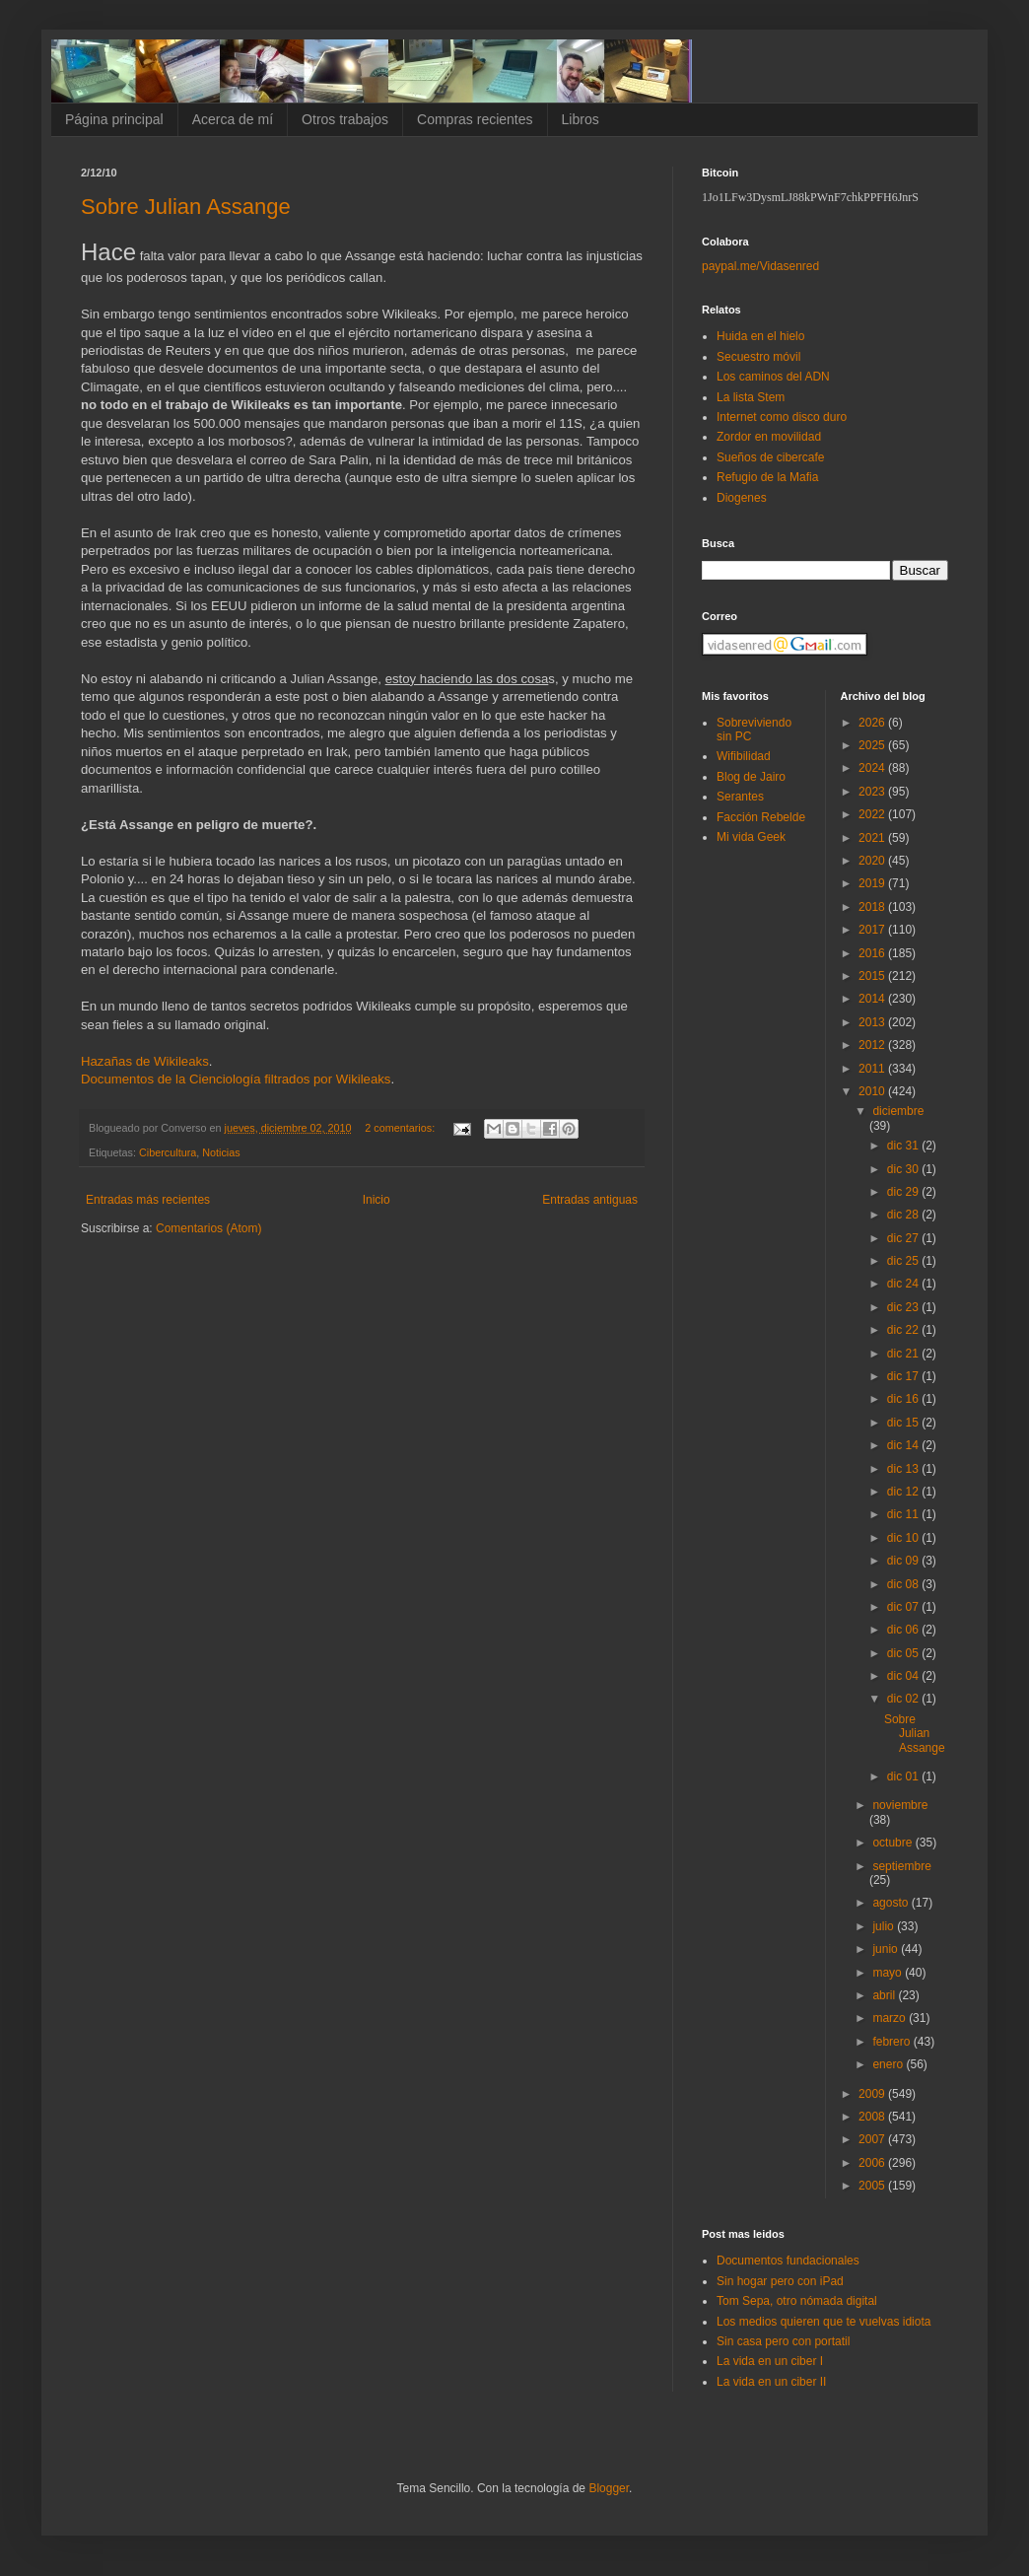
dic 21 (904, 1353)
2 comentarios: (401, 1128)
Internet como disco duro (782, 417)
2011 (873, 1069)
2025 (873, 745)
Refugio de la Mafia (767, 477)
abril (885, 1995)
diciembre (898, 1111)
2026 (873, 723)
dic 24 (904, 1283)
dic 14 (904, 1445)
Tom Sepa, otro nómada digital (797, 2301)
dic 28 (904, 1214)
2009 (873, 2094)
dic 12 (904, 1491)
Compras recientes (475, 119)
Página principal (114, 119)
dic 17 (904, 1376)
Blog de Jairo (751, 777)
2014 (873, 999)
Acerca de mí (232, 119)
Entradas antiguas (590, 1200)
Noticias (221, 1152)
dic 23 (904, 1307)
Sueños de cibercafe (770, 457)
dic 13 (904, 1469)
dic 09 (904, 1560)
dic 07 (904, 1607)
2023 (873, 792)
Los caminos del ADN (773, 376)
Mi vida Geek (751, 837)
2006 (873, 2163)
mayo (888, 1973)
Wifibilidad (744, 756)
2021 (873, 838)
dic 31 (904, 1145)
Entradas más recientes (148, 1200)
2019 (873, 883)
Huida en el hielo (760, 336)
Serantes (740, 796)
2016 (873, 953)
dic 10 (904, 1538)
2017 (873, 930)
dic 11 (904, 1514)
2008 (873, 2116)
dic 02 (904, 1699)
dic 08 (904, 1584)
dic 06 (904, 1629)
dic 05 (904, 1653)
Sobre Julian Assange (186, 206)
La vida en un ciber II (771, 2382)
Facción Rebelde (761, 817)
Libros (580, 119)
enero (889, 2064)
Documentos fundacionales (788, 2260)
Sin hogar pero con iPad (780, 2281)
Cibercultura (167, 1152)
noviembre (899, 1805)
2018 (873, 907)
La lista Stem (751, 397)
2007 (873, 2139)
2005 (873, 2186)
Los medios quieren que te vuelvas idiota (823, 2322)
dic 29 (904, 1192)
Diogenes (742, 498)
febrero (892, 2042)
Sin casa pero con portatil (783, 2341)
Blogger (608, 2488)
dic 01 (904, 1776)
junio (886, 1949)
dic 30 (904, 1169)
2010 (873, 1091)
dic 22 (904, 1330)
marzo (890, 2018)
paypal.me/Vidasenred (760, 266)
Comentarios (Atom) (208, 1228)
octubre (893, 1842)
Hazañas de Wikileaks (145, 1061)
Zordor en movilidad (769, 437)
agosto (891, 1903)
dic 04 (904, 1676)
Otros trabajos (345, 119)
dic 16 (904, 1399)
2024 (873, 768)
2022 (873, 814)
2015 (873, 976)
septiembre (901, 1866)
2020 (873, 861)
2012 (873, 1045)
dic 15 (904, 1422)
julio (884, 1926)
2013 (873, 1022)
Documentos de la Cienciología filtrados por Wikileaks (235, 1079)
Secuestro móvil (758, 357)
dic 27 (904, 1238)
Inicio (376, 1200)
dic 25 (904, 1261)
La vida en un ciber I (770, 2361)
